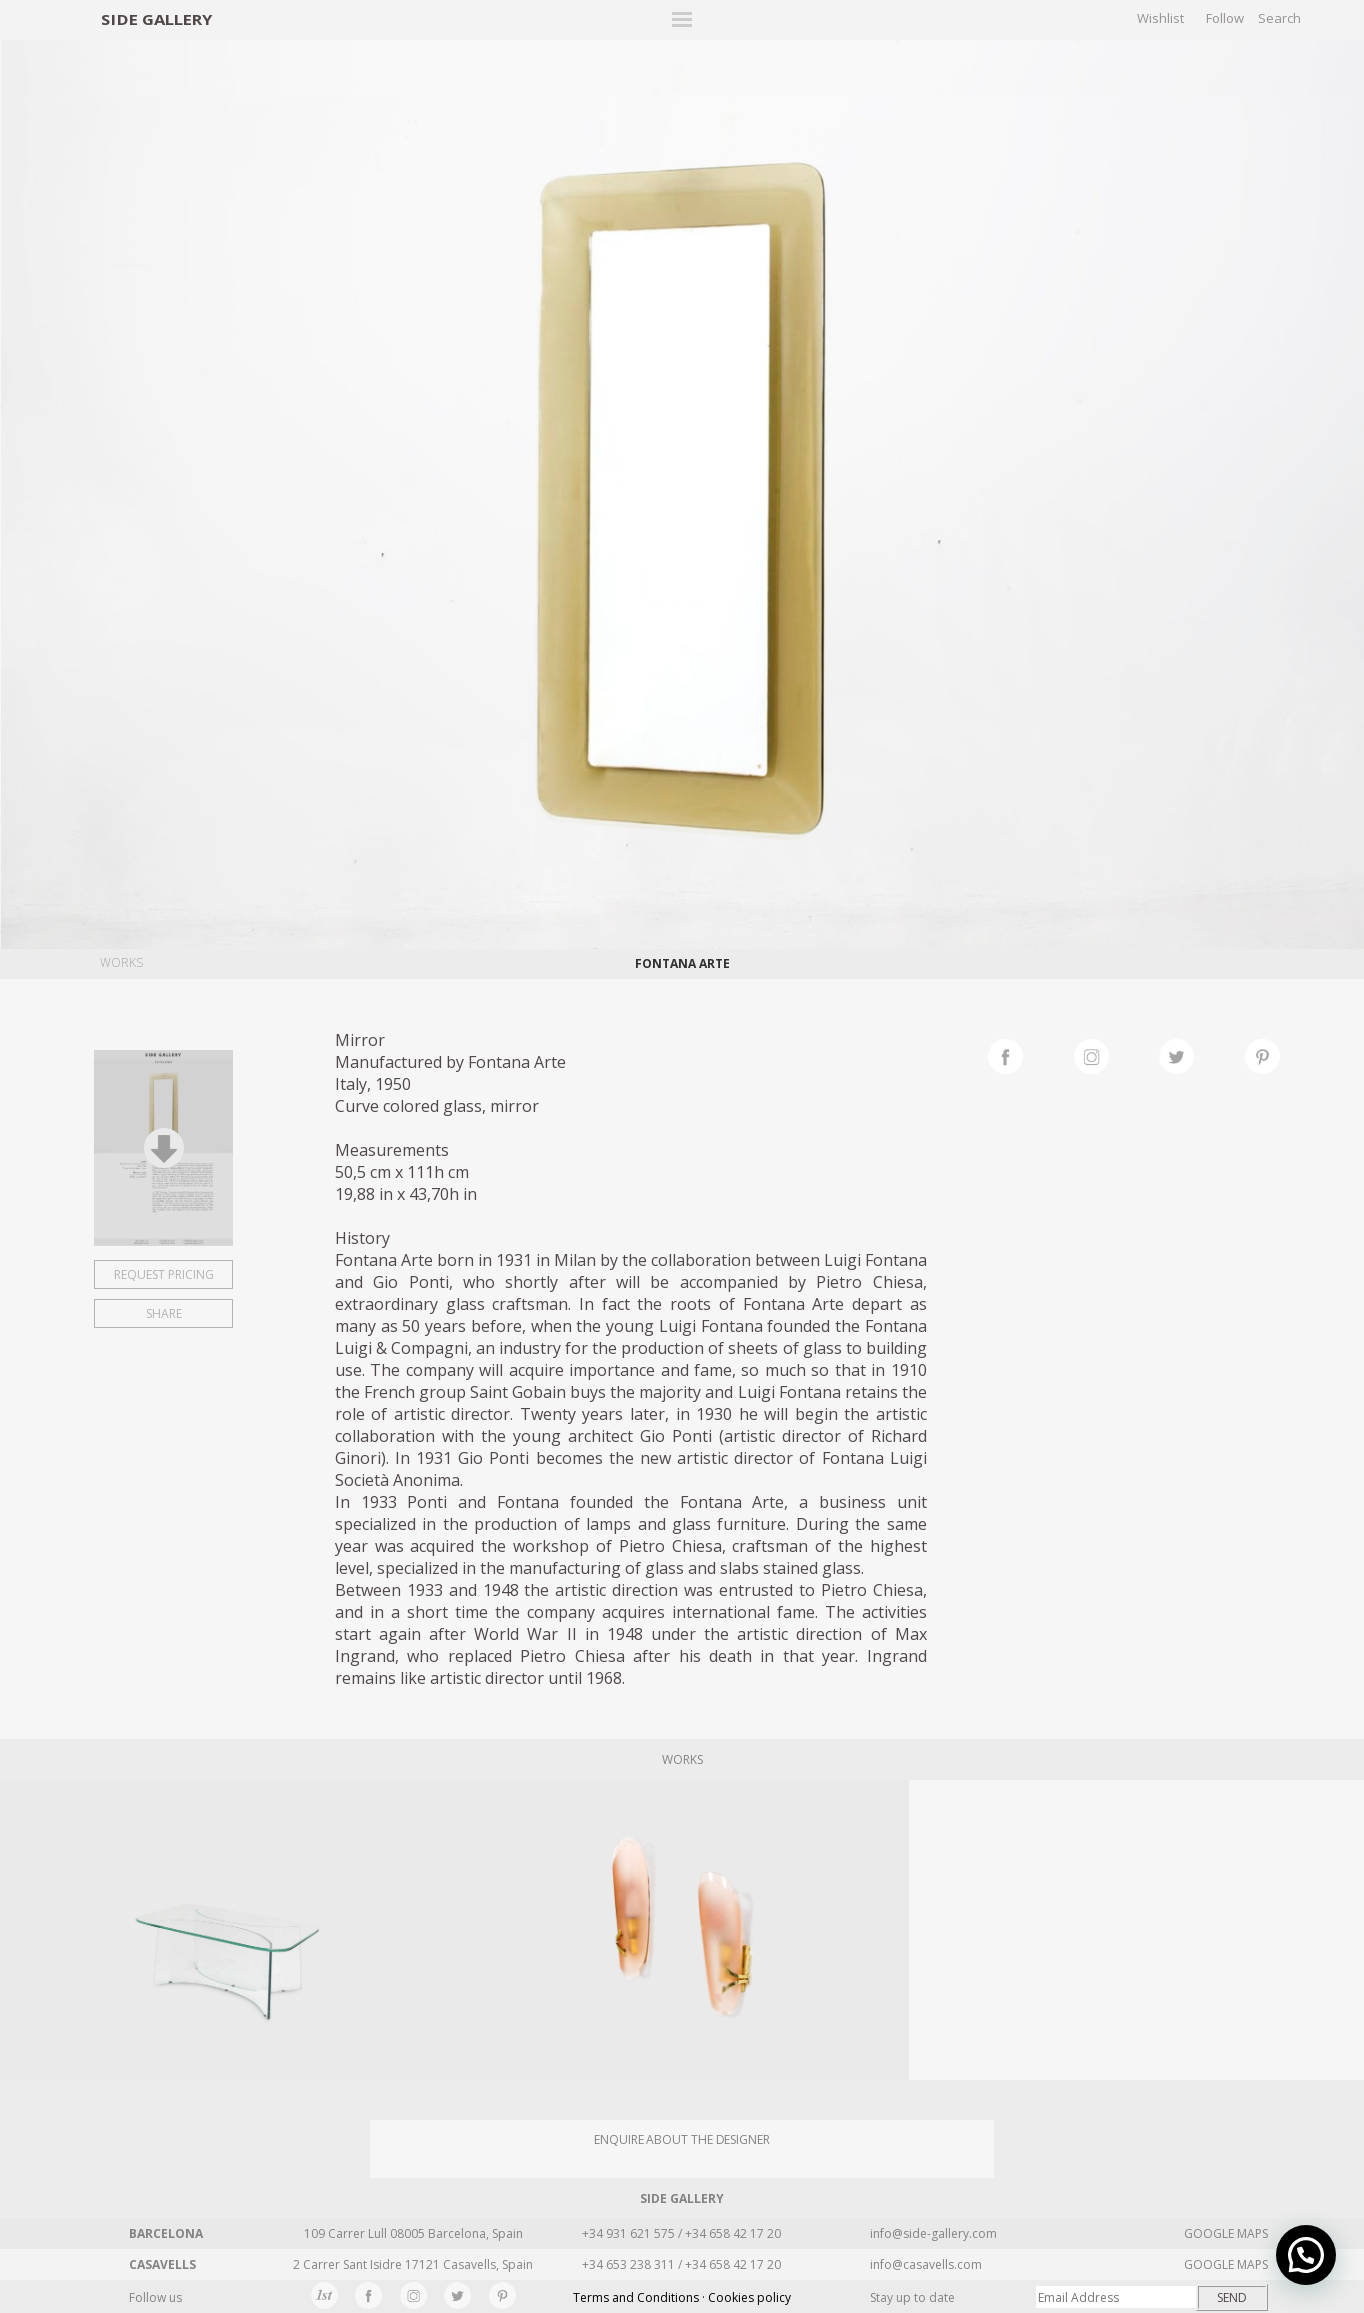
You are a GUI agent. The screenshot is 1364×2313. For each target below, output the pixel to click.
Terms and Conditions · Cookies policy (682, 2297)
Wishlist (1160, 18)
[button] (1306, 2255)
